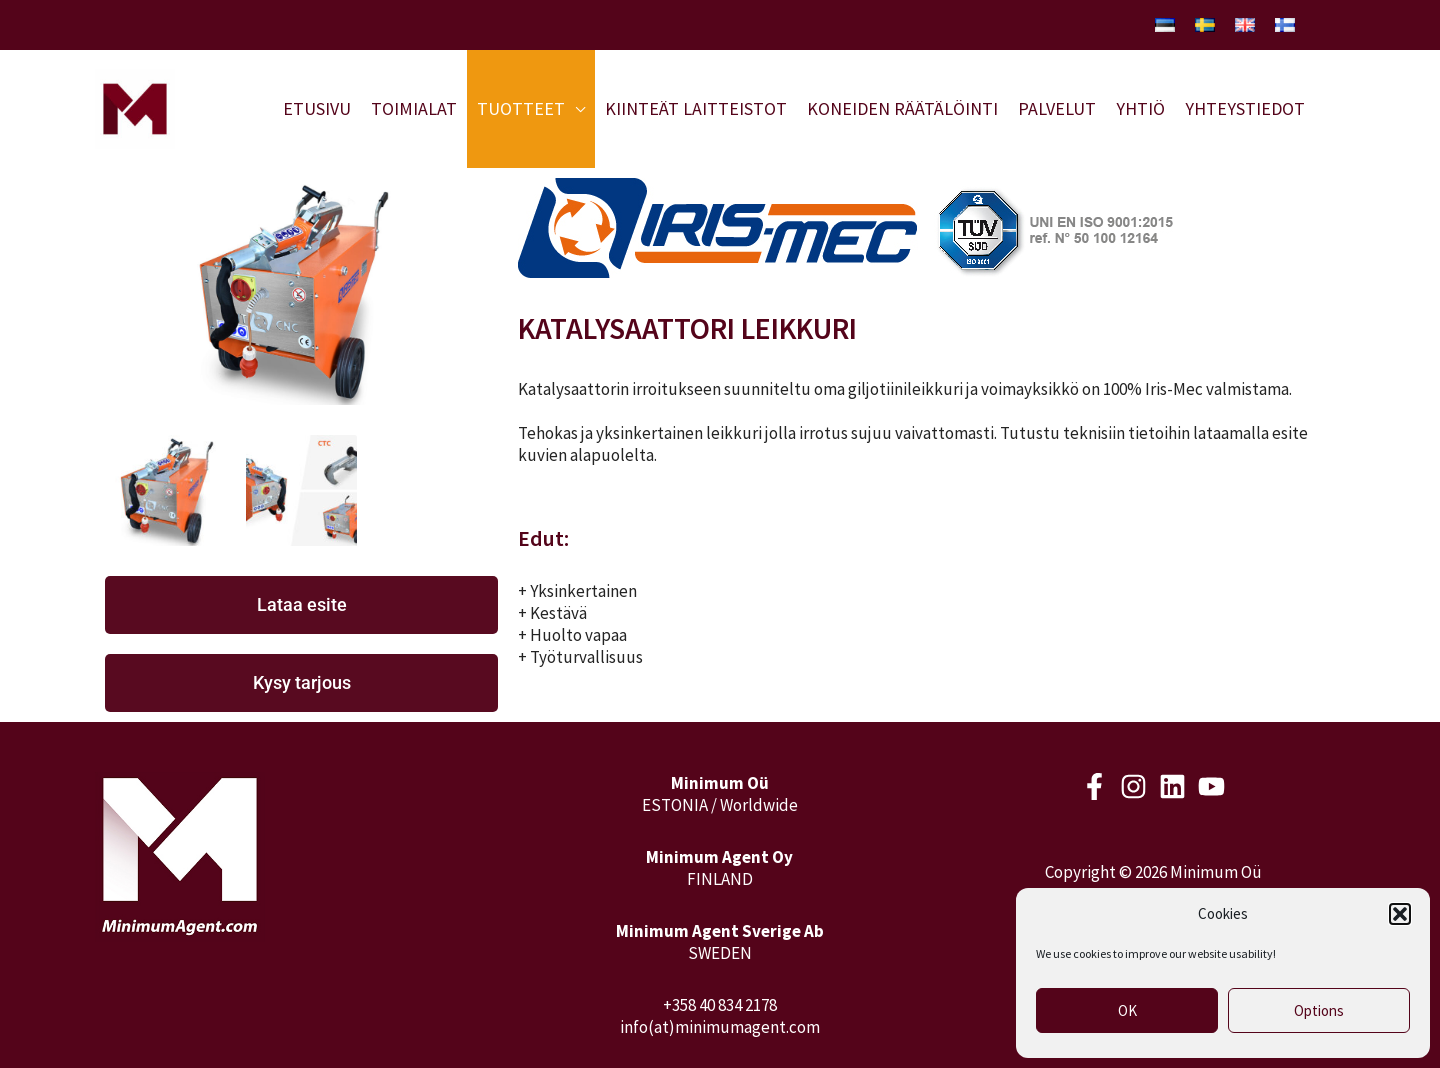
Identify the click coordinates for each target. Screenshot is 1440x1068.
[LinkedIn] (1172, 786)
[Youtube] (1211, 786)
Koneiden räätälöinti (902, 108)
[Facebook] (1094, 786)
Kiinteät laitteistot (696, 108)
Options (1319, 1010)
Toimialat (414, 108)
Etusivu (317, 108)
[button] (1400, 914)
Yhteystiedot (1245, 108)
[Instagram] (1133, 786)
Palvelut (1057, 108)
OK (1127, 1010)
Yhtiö (1140, 108)
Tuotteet (521, 108)
